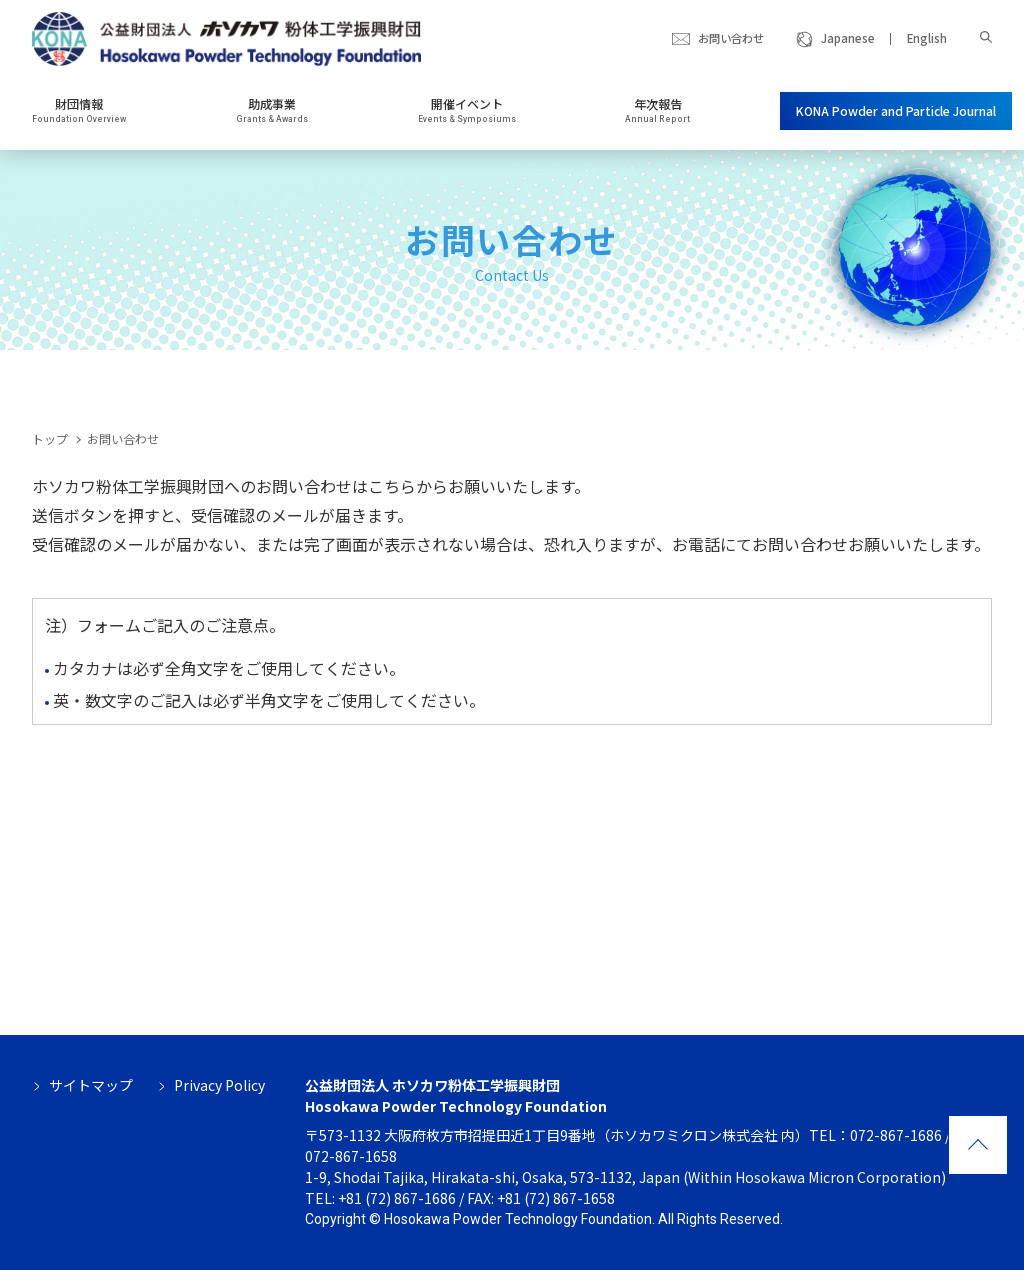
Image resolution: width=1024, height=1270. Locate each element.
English (927, 38)
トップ (50, 438)
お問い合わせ (731, 38)
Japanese (848, 38)
